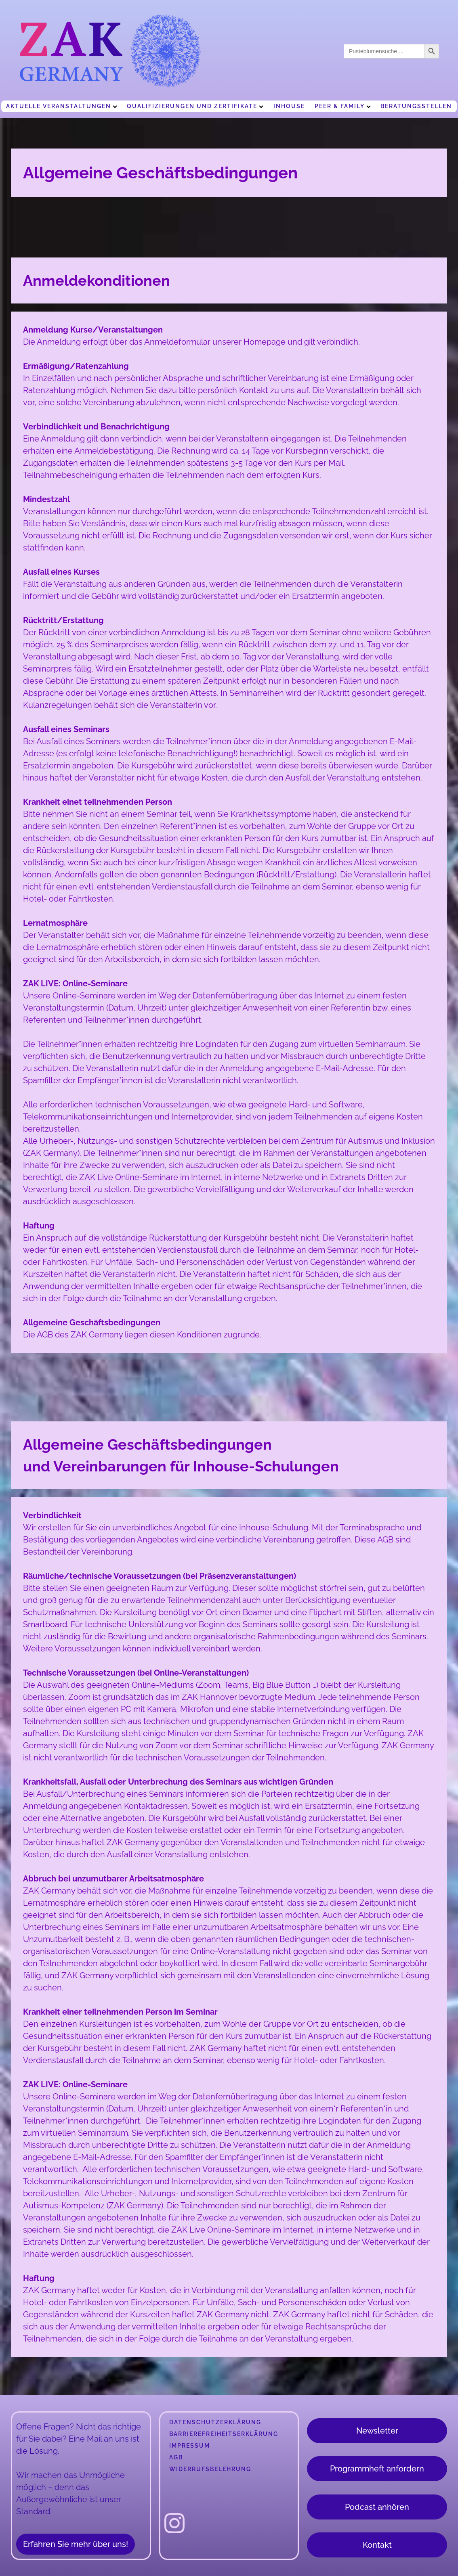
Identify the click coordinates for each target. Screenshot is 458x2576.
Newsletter (377, 2431)
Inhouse (289, 106)
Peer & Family (343, 106)
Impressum (189, 2445)
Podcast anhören (377, 2507)
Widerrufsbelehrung (210, 2469)
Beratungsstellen (416, 106)
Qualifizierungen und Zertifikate (195, 106)
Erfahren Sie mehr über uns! (75, 2544)
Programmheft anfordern (377, 2468)
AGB (176, 2457)
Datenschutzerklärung (215, 2422)
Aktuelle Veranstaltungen (61, 106)
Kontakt (377, 2545)
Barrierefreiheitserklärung (223, 2434)
